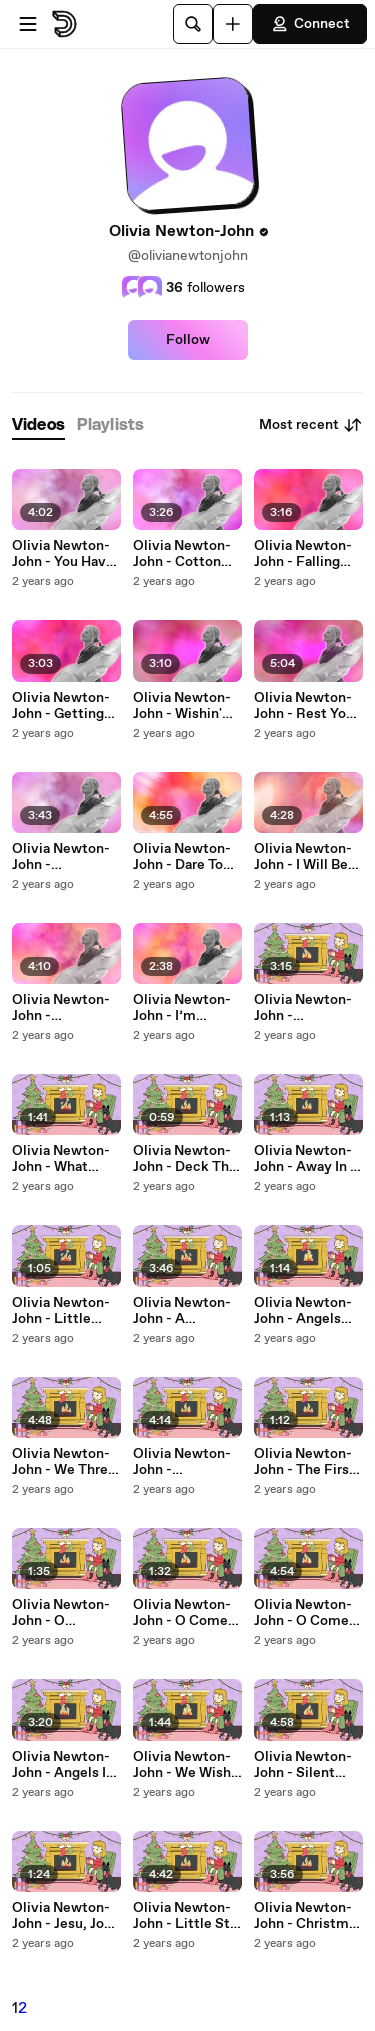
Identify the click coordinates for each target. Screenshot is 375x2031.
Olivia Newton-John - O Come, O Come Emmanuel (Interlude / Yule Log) (185, 1613)
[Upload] (233, 24)
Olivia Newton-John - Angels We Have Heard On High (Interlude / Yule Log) (306, 1311)
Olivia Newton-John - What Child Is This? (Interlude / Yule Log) (64, 1159)
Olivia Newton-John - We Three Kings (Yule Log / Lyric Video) (64, 1462)
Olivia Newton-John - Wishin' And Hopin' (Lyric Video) (182, 706)
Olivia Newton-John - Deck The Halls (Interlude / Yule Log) (187, 1159)
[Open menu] (28, 24)
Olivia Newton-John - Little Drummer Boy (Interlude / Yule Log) (64, 1311)
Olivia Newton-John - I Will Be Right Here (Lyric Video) (303, 857)
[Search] (193, 24)
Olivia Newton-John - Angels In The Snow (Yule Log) (63, 1765)
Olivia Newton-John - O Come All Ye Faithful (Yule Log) (303, 1613)
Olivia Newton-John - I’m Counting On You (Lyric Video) (187, 1008)
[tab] (38, 425)
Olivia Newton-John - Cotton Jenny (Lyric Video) (182, 554)
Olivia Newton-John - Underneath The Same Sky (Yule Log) (306, 1008)
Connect (310, 24)
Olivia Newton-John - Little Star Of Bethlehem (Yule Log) (187, 1916)
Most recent (311, 425)
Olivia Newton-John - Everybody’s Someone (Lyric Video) (63, 857)
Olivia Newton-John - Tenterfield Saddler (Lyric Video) (61, 1008)
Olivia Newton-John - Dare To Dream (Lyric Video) (182, 857)
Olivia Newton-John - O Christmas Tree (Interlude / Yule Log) (64, 1613)
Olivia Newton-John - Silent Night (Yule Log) (306, 1765)
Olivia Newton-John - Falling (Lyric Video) (303, 554)
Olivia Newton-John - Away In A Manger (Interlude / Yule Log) (307, 1159)
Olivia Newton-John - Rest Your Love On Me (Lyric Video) (306, 706)
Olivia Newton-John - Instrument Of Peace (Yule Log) (187, 1462)
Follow (188, 340)
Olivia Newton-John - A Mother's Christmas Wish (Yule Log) (184, 1311)
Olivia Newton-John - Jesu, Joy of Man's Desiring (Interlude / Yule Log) (64, 1916)
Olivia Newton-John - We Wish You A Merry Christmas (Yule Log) (184, 1765)
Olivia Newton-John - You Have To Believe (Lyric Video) (66, 554)
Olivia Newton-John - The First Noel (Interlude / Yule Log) (307, 1462)
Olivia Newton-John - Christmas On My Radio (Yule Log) (308, 1916)
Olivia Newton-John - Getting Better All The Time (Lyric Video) (61, 706)
